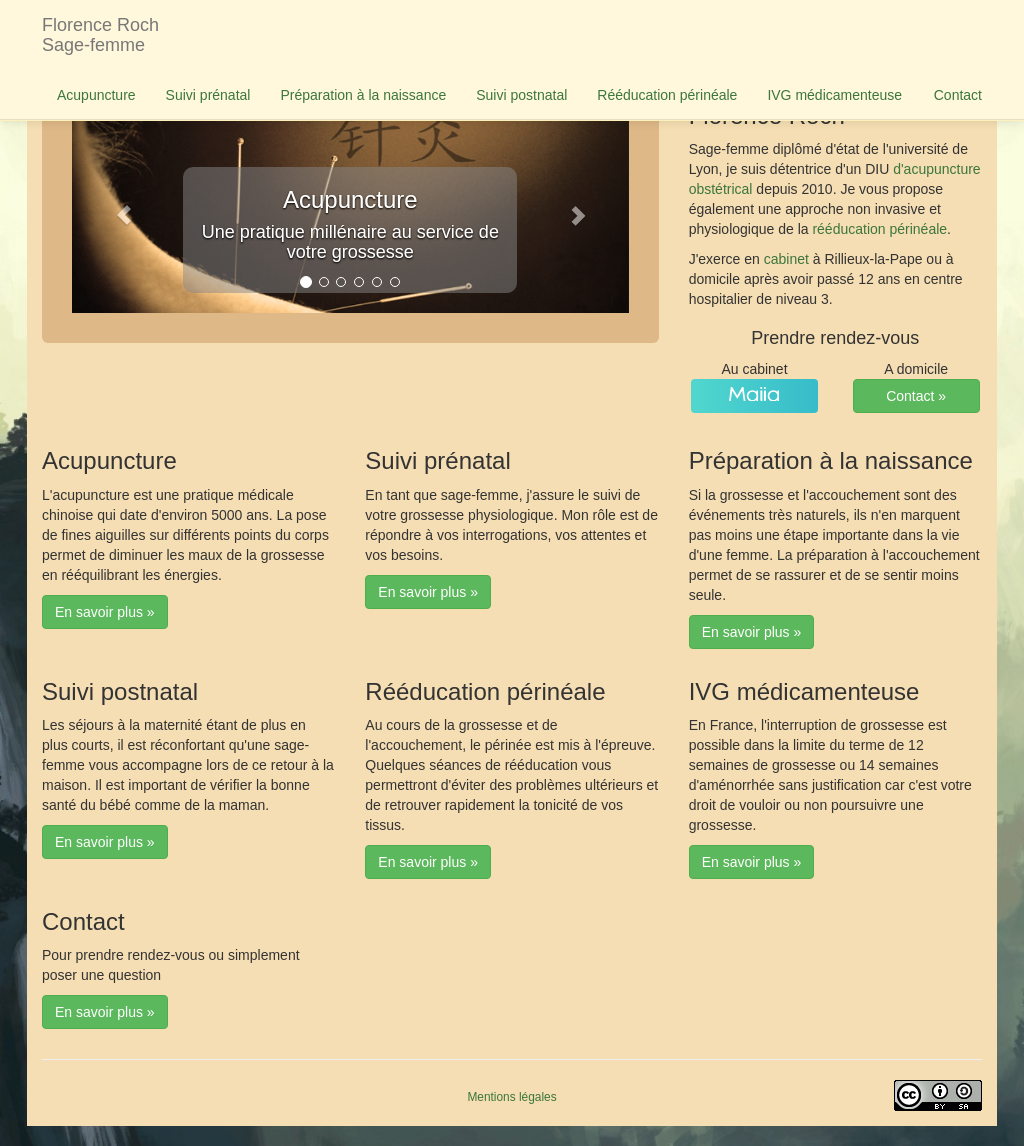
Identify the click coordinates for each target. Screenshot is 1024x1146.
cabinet (786, 259)
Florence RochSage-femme (100, 35)
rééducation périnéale (879, 229)
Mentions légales (511, 1097)
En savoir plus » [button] (105, 612)
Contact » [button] (916, 396)
